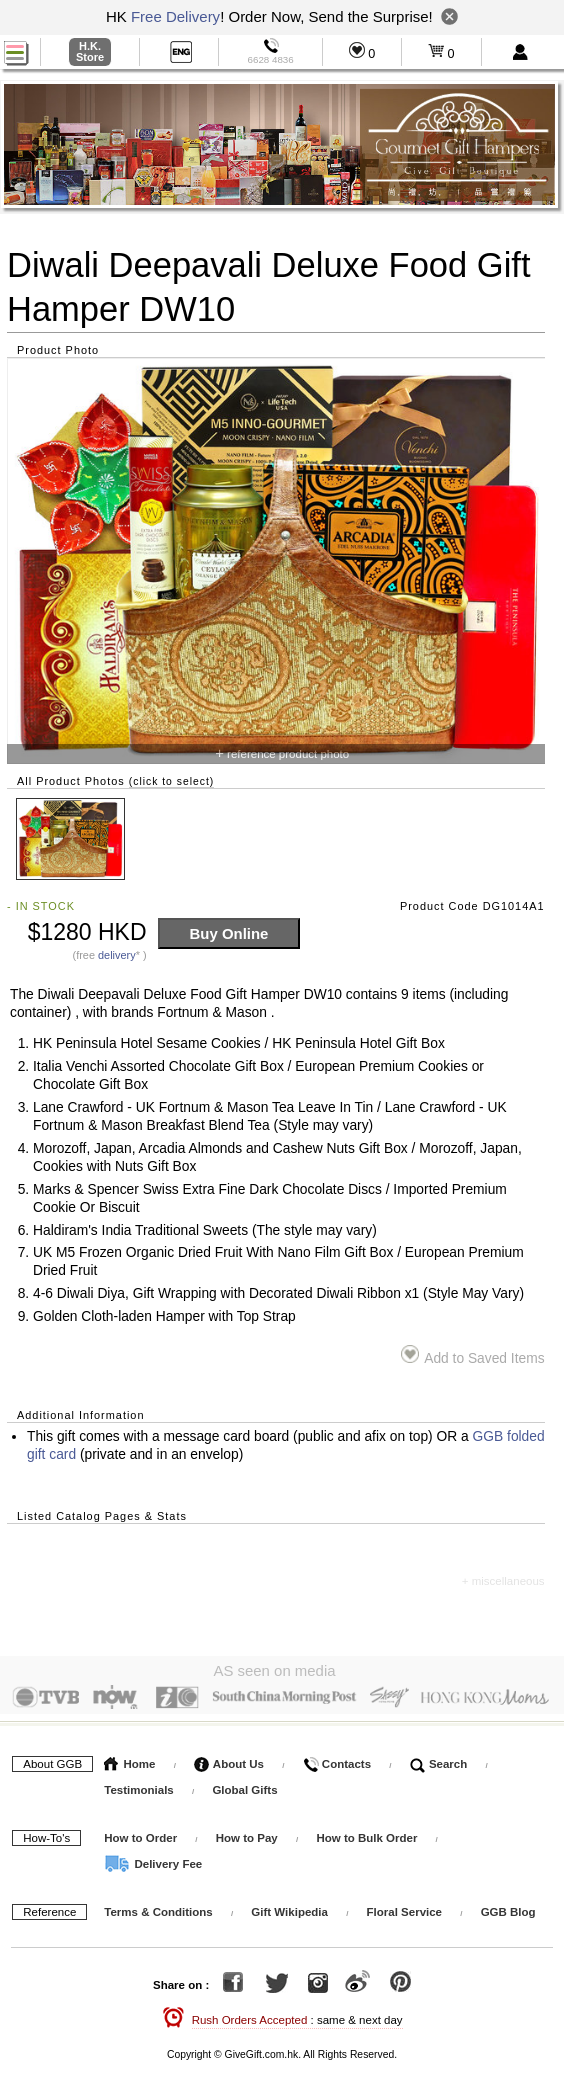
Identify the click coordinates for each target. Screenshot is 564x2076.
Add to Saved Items (472, 1355)
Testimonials (138, 1785)
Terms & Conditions (158, 1907)
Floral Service (404, 1907)
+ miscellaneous (503, 1581)
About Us (229, 1759)
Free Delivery (175, 16)
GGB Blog (508, 1907)
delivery (117, 955)
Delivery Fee (153, 1859)
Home (129, 1759)
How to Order (140, 1833)
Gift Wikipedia (289, 1907)
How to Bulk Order (368, 1833)
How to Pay (248, 1833)
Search (439, 1759)
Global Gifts (244, 1785)
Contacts (337, 1759)
